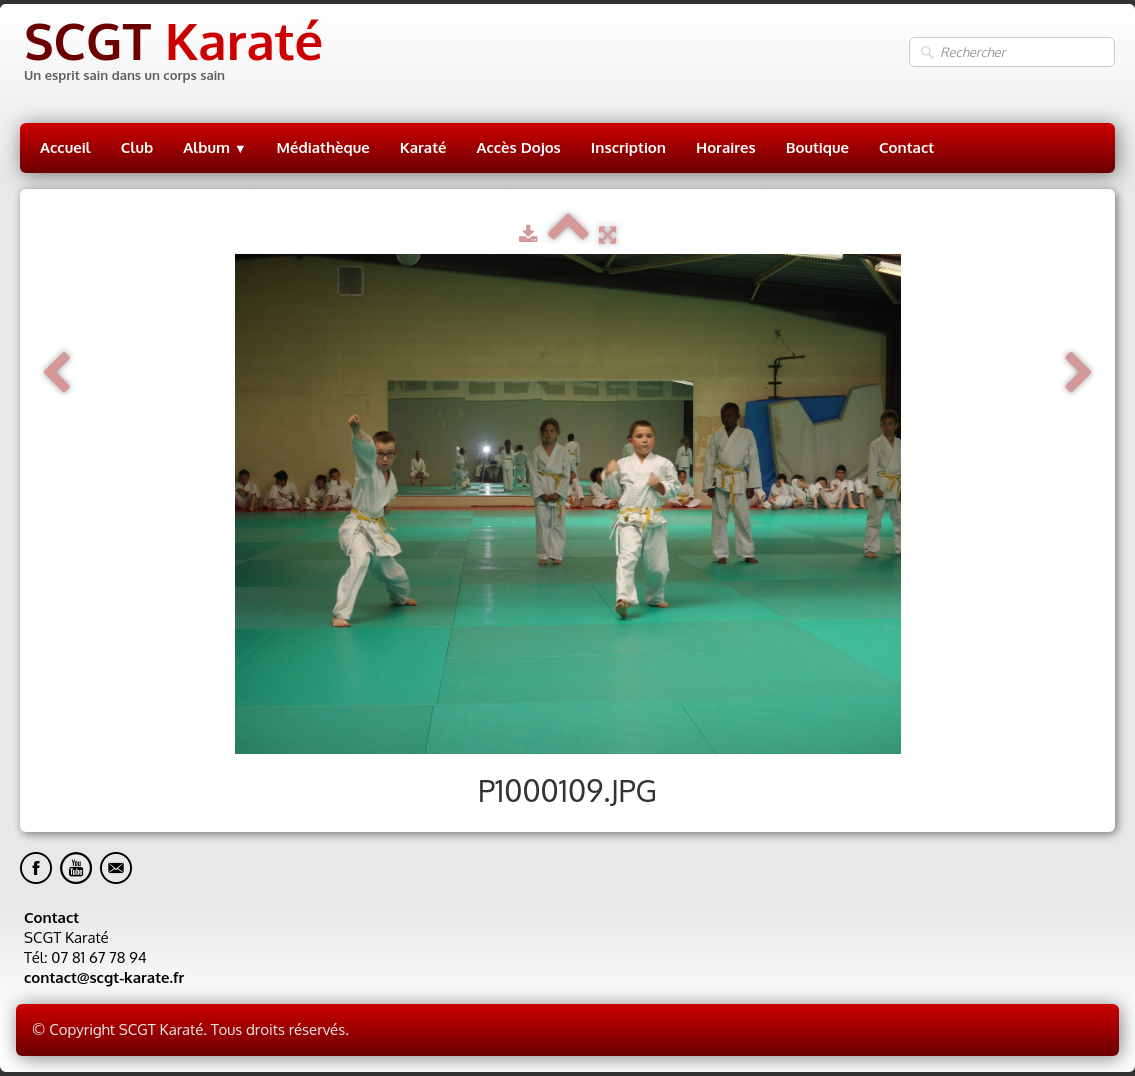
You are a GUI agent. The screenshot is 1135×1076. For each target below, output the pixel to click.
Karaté (423, 147)
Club (137, 147)
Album (214, 147)
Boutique (817, 147)
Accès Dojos (519, 147)
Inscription (628, 147)
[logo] (171, 52)
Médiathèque (323, 147)
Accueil (65, 147)
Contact (906, 147)
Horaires (726, 147)
